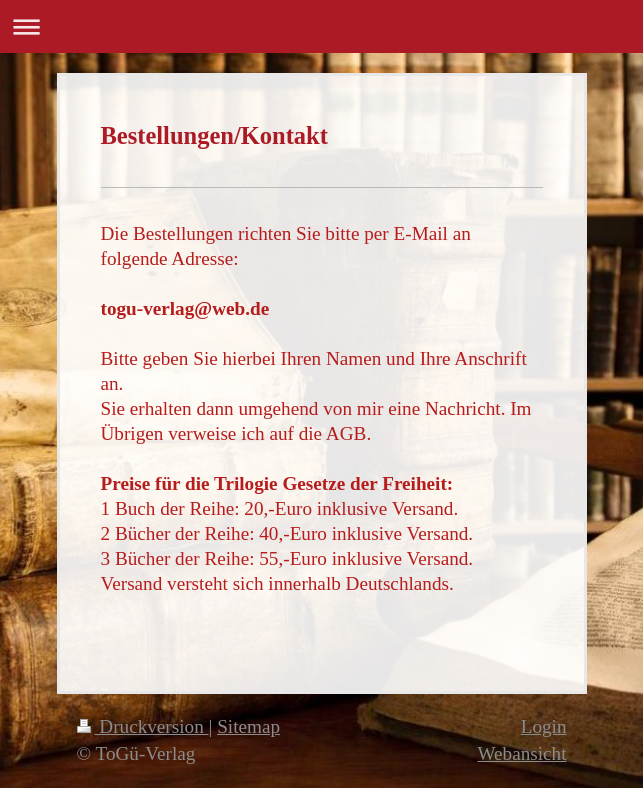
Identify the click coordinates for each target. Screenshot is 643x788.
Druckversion (143, 726)
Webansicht (521, 753)
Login (544, 726)
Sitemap (248, 726)
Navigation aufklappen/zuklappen (321, 26)
